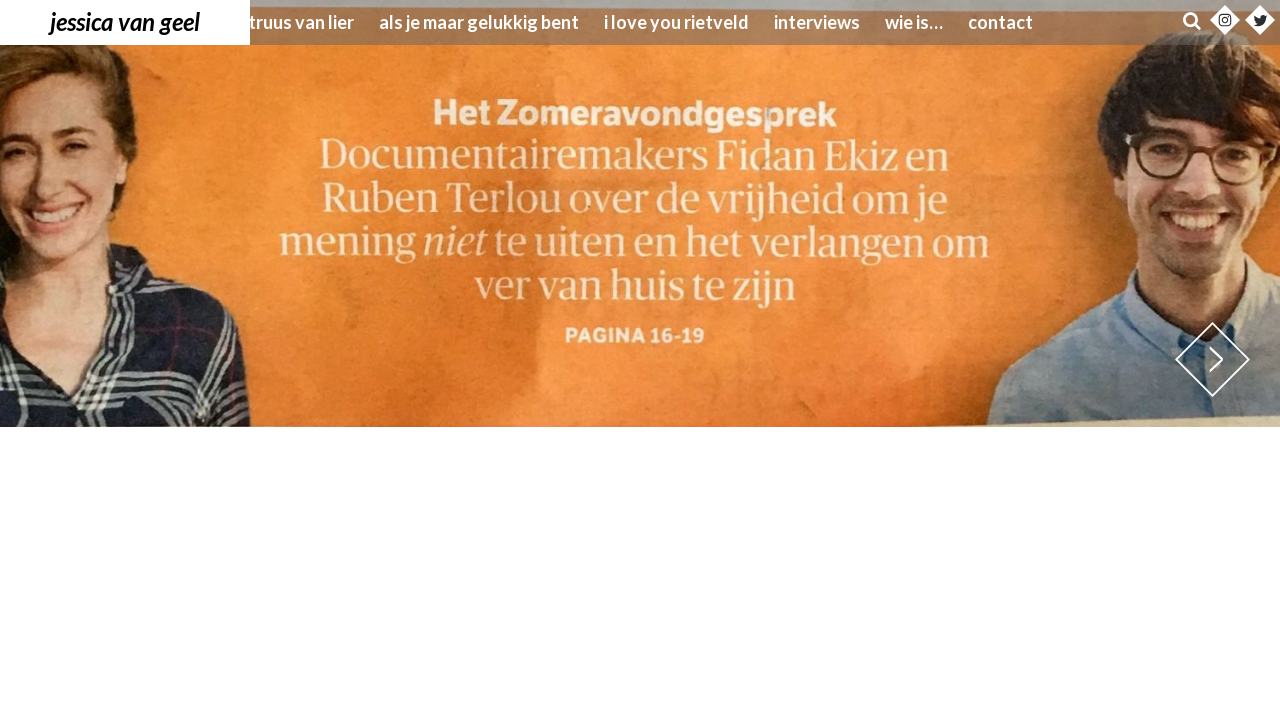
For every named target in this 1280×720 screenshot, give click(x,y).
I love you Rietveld (676, 22)
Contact (1000, 22)
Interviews (817, 22)
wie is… (914, 22)
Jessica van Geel (125, 21)
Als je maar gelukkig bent (479, 22)
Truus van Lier (301, 22)
